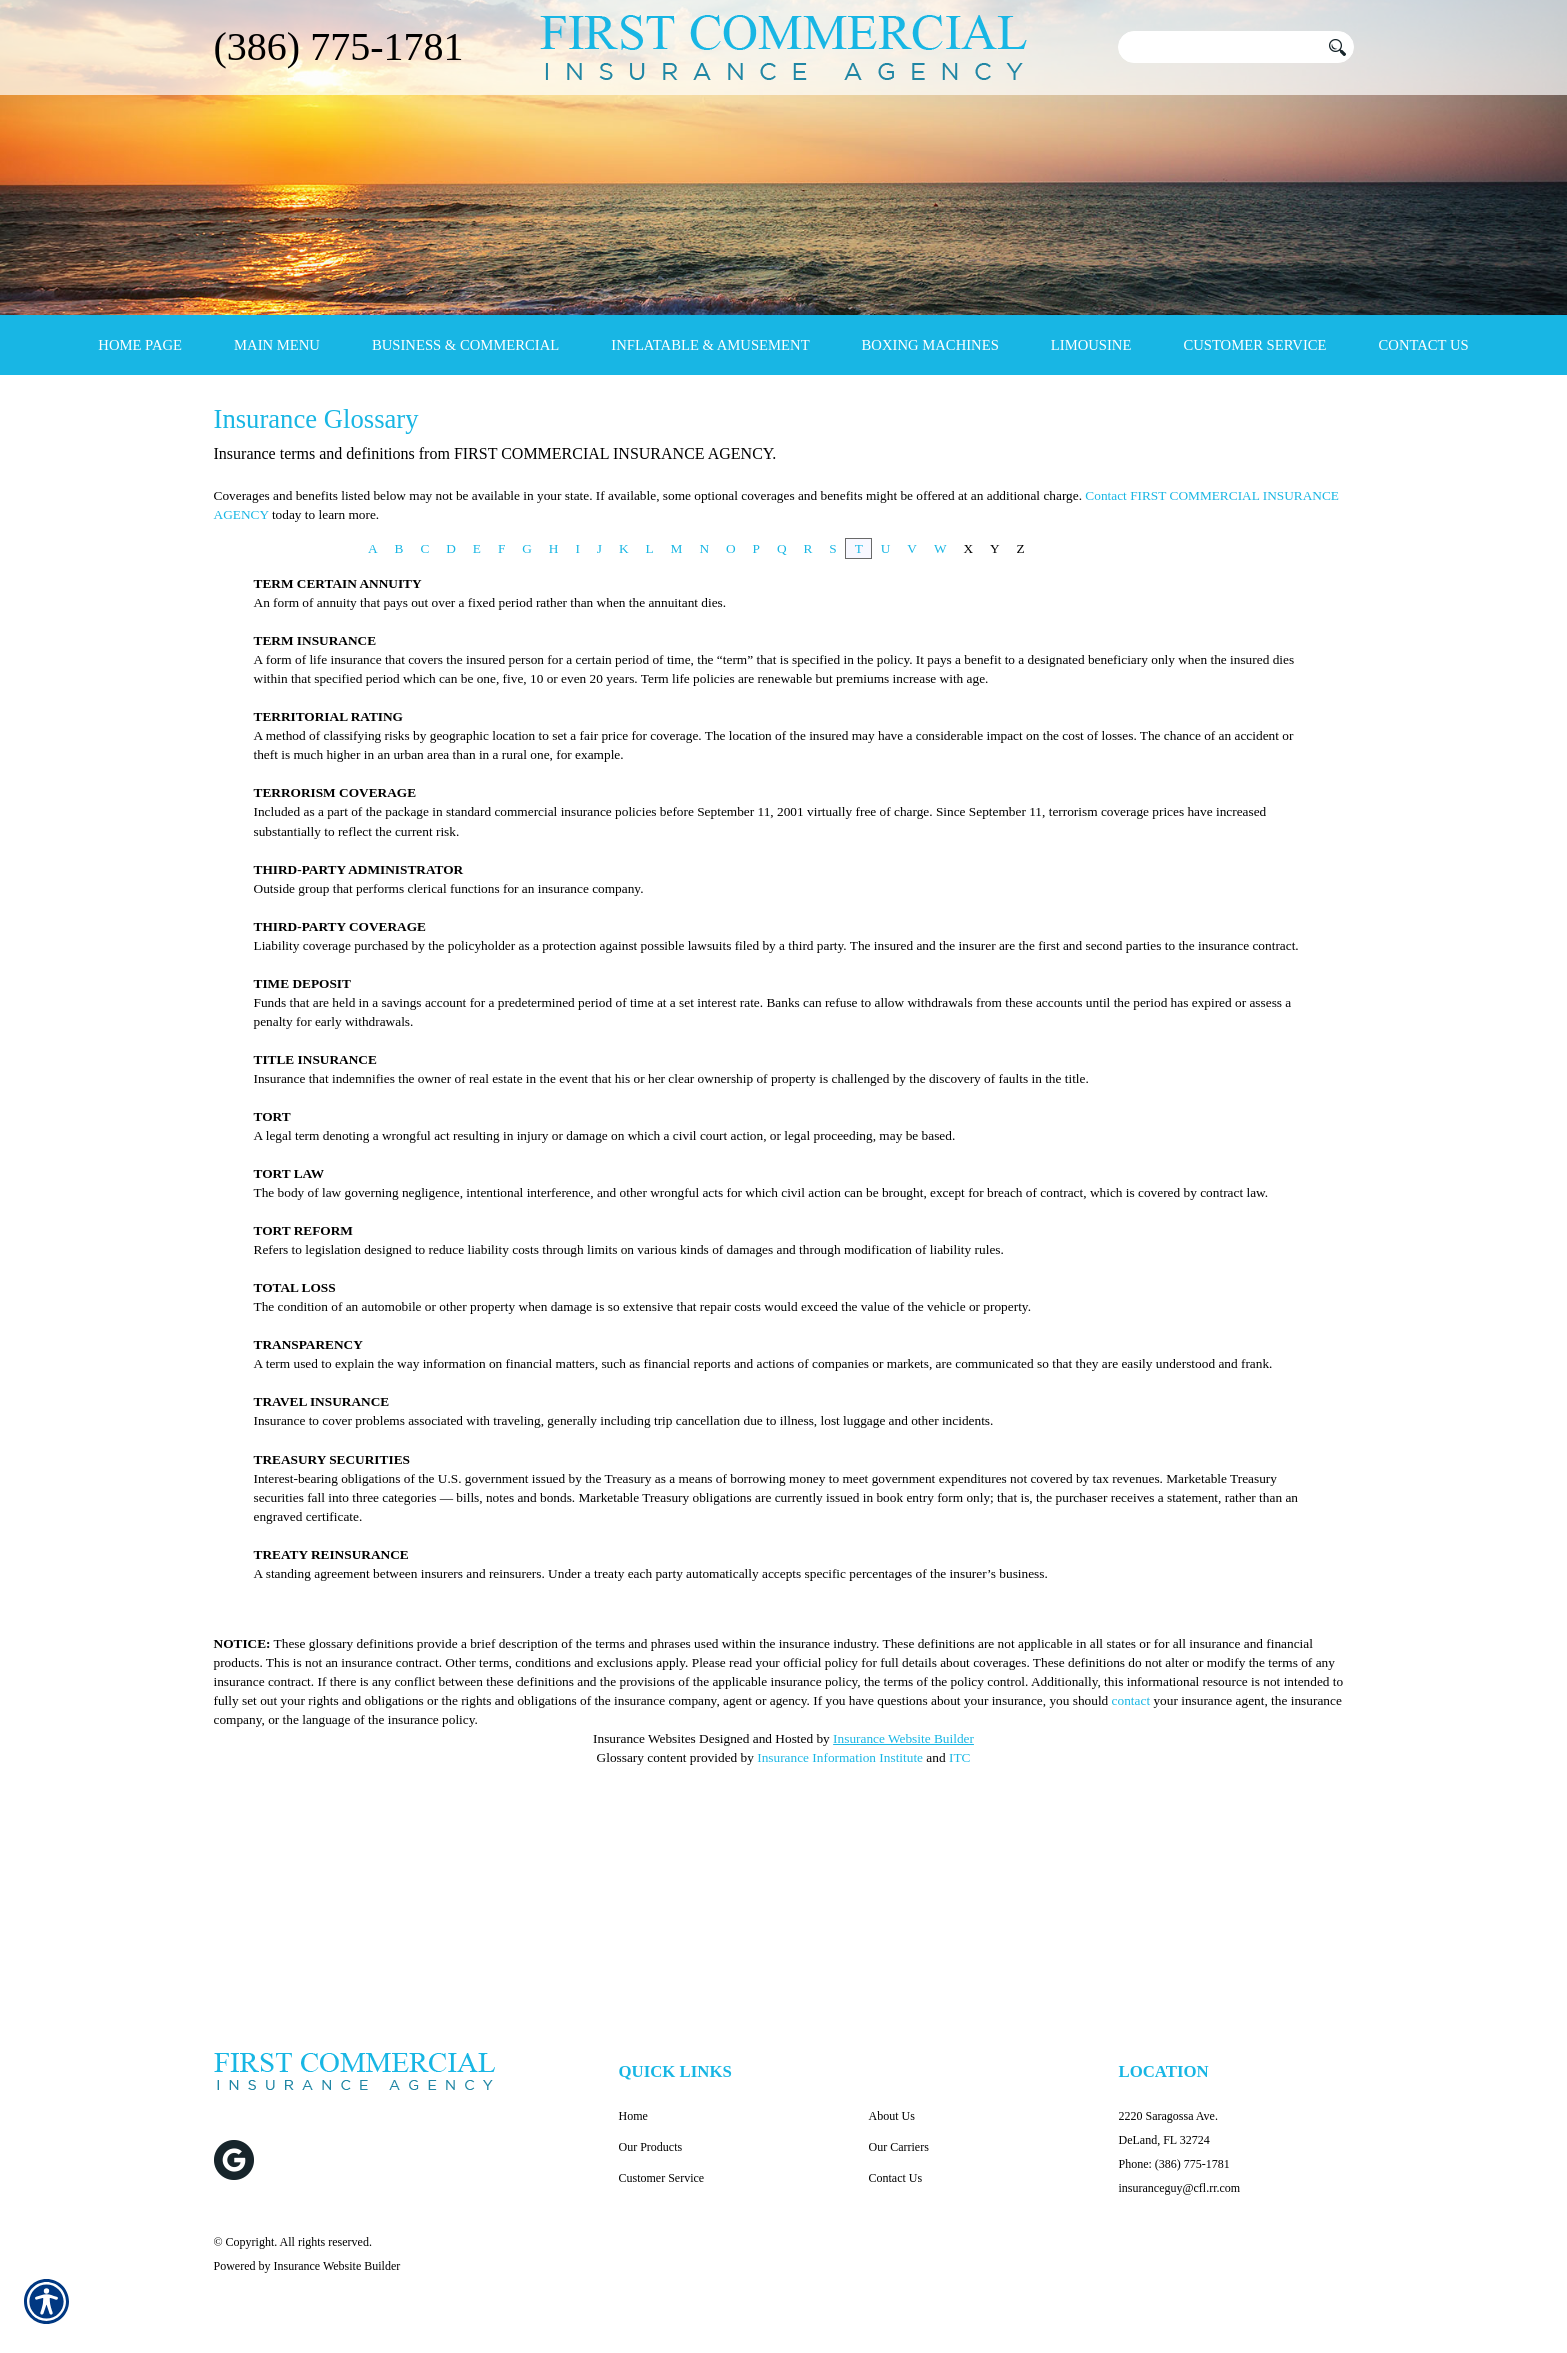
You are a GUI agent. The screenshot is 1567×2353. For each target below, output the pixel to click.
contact (1131, 1886)
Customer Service (662, 2178)
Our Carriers (899, 2147)
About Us (892, 2116)
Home (633, 2116)
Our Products (651, 2147)
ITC (959, 1943)
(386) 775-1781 (339, 46)
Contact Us (896, 2178)
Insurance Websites (644, 1924)
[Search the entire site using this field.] (1219, 47)
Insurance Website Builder (903, 1924)
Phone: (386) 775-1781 (1174, 2164)
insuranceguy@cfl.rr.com (1180, 2188)
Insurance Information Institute (840, 1943)
